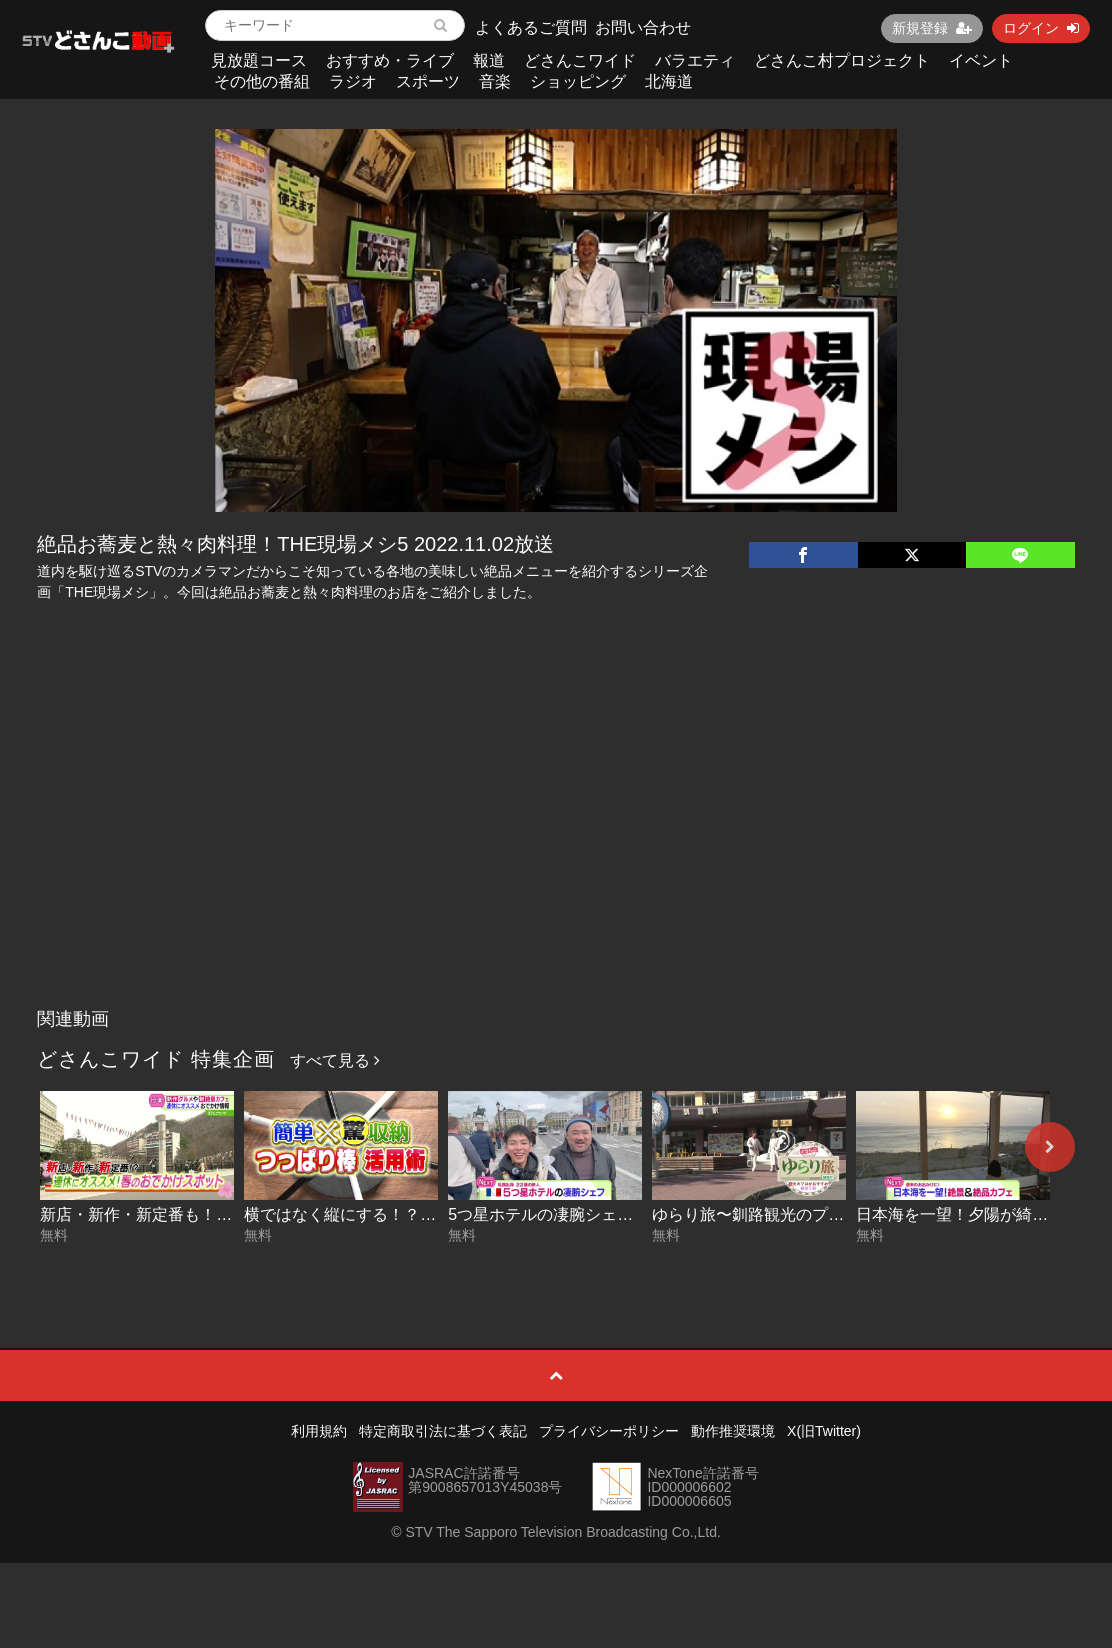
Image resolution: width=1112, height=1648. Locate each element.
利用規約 (319, 1431)
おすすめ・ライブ (390, 60)
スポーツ (428, 81)
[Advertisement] (556, 849)
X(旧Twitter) (824, 1431)
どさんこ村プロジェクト (842, 60)
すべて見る (335, 1060)
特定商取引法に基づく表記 (443, 1431)
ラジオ (353, 81)
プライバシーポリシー (609, 1431)
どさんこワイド (580, 60)
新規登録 (932, 28)
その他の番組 (262, 81)
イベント (981, 60)
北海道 (669, 81)
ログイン (1041, 28)
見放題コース (259, 60)
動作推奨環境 (733, 1431)
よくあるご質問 (531, 27)
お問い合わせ (643, 27)
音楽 (495, 81)
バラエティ (695, 60)
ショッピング (578, 81)
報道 (489, 60)
